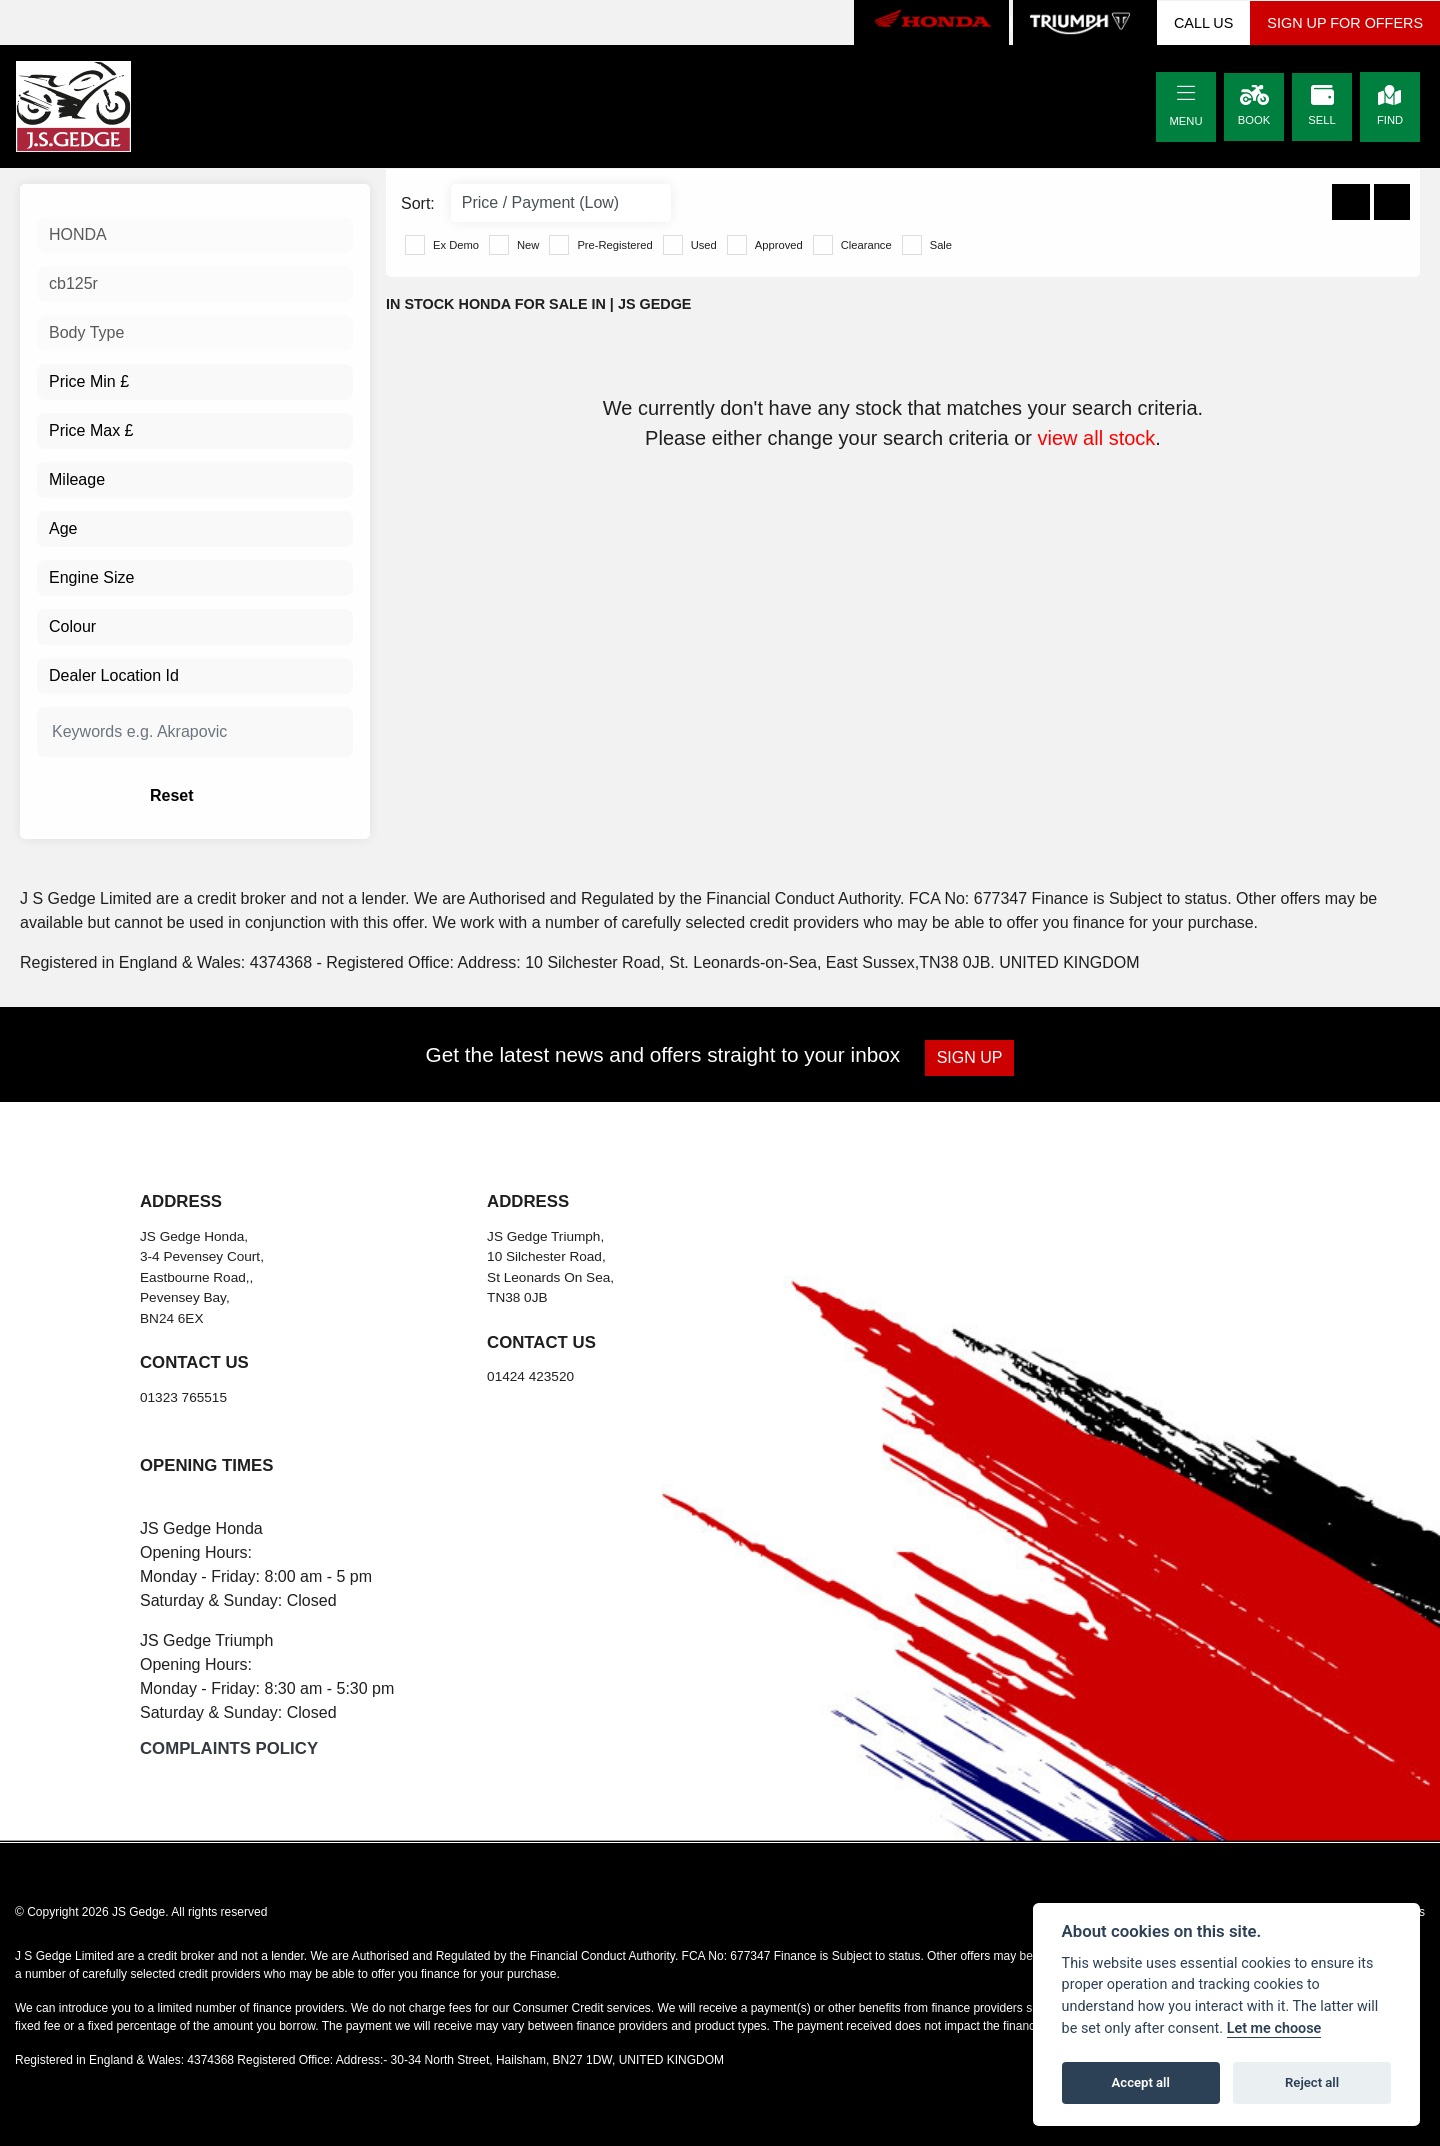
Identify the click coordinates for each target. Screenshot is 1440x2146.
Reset (250, 795)
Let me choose (1274, 2028)
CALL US (1203, 23)
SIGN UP (972, 1057)
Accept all (1141, 2082)
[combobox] (195, 235)
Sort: (418, 203)
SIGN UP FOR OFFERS (1345, 23)
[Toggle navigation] (1186, 94)
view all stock (1097, 438)
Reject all (1312, 2082)
